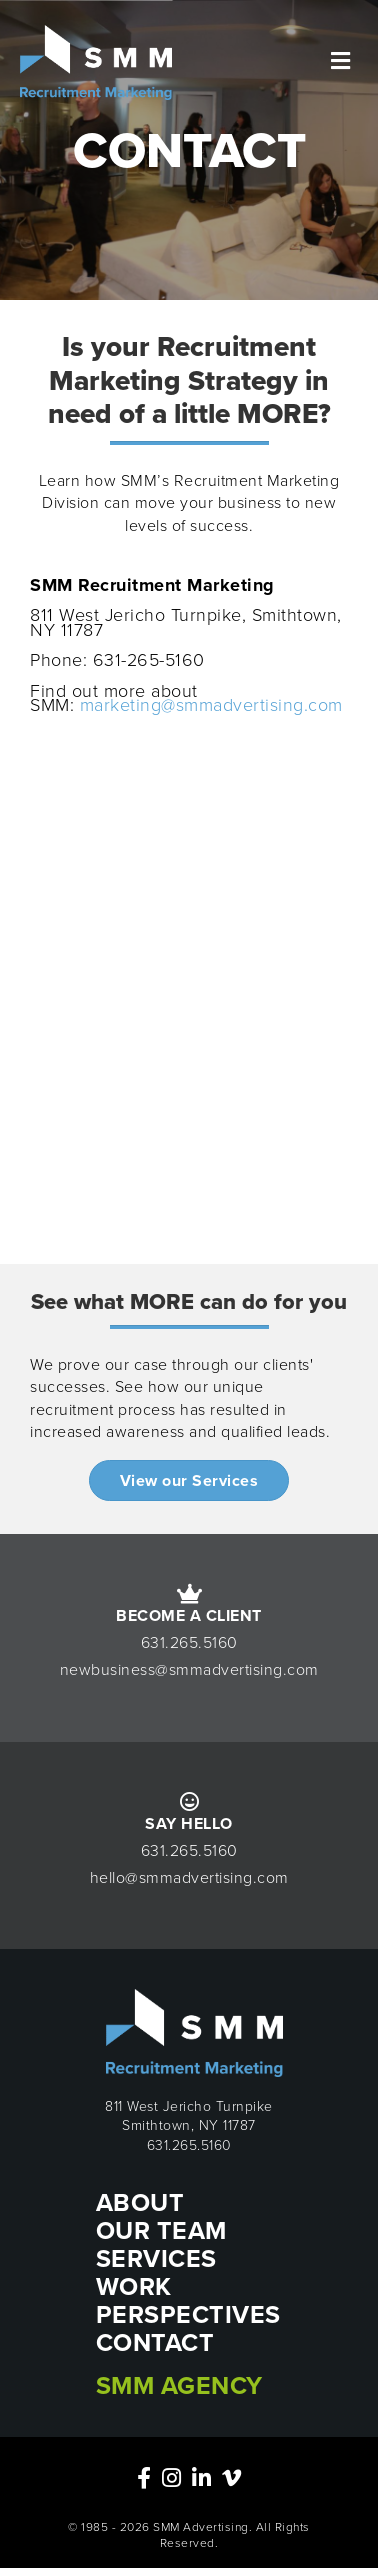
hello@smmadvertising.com (189, 1877)
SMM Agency (179, 2385)
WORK (134, 2286)
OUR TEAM (161, 2230)
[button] (189, 1480)
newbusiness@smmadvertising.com (189, 1669)
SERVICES (156, 2258)
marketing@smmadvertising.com (211, 705)
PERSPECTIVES (188, 2314)
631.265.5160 (189, 1642)
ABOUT (140, 2202)
